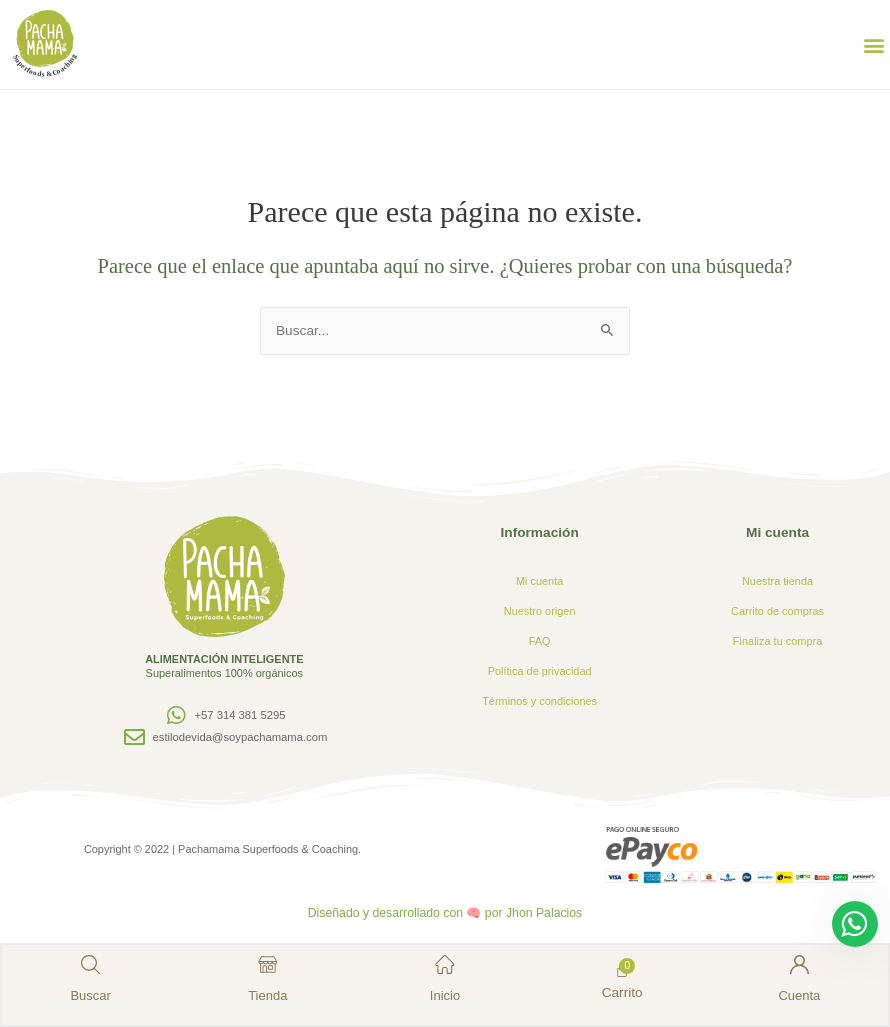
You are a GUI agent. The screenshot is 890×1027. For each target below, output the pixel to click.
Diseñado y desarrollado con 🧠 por (406, 913)
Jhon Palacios (544, 913)
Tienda (268, 994)
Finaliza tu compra (777, 641)
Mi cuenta (539, 581)
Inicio (445, 994)
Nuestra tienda (777, 581)
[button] (873, 44)
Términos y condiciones (539, 701)
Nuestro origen (540, 611)
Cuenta (799, 994)
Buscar (91, 994)
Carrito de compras (777, 611)
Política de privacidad (540, 671)
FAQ (540, 641)
